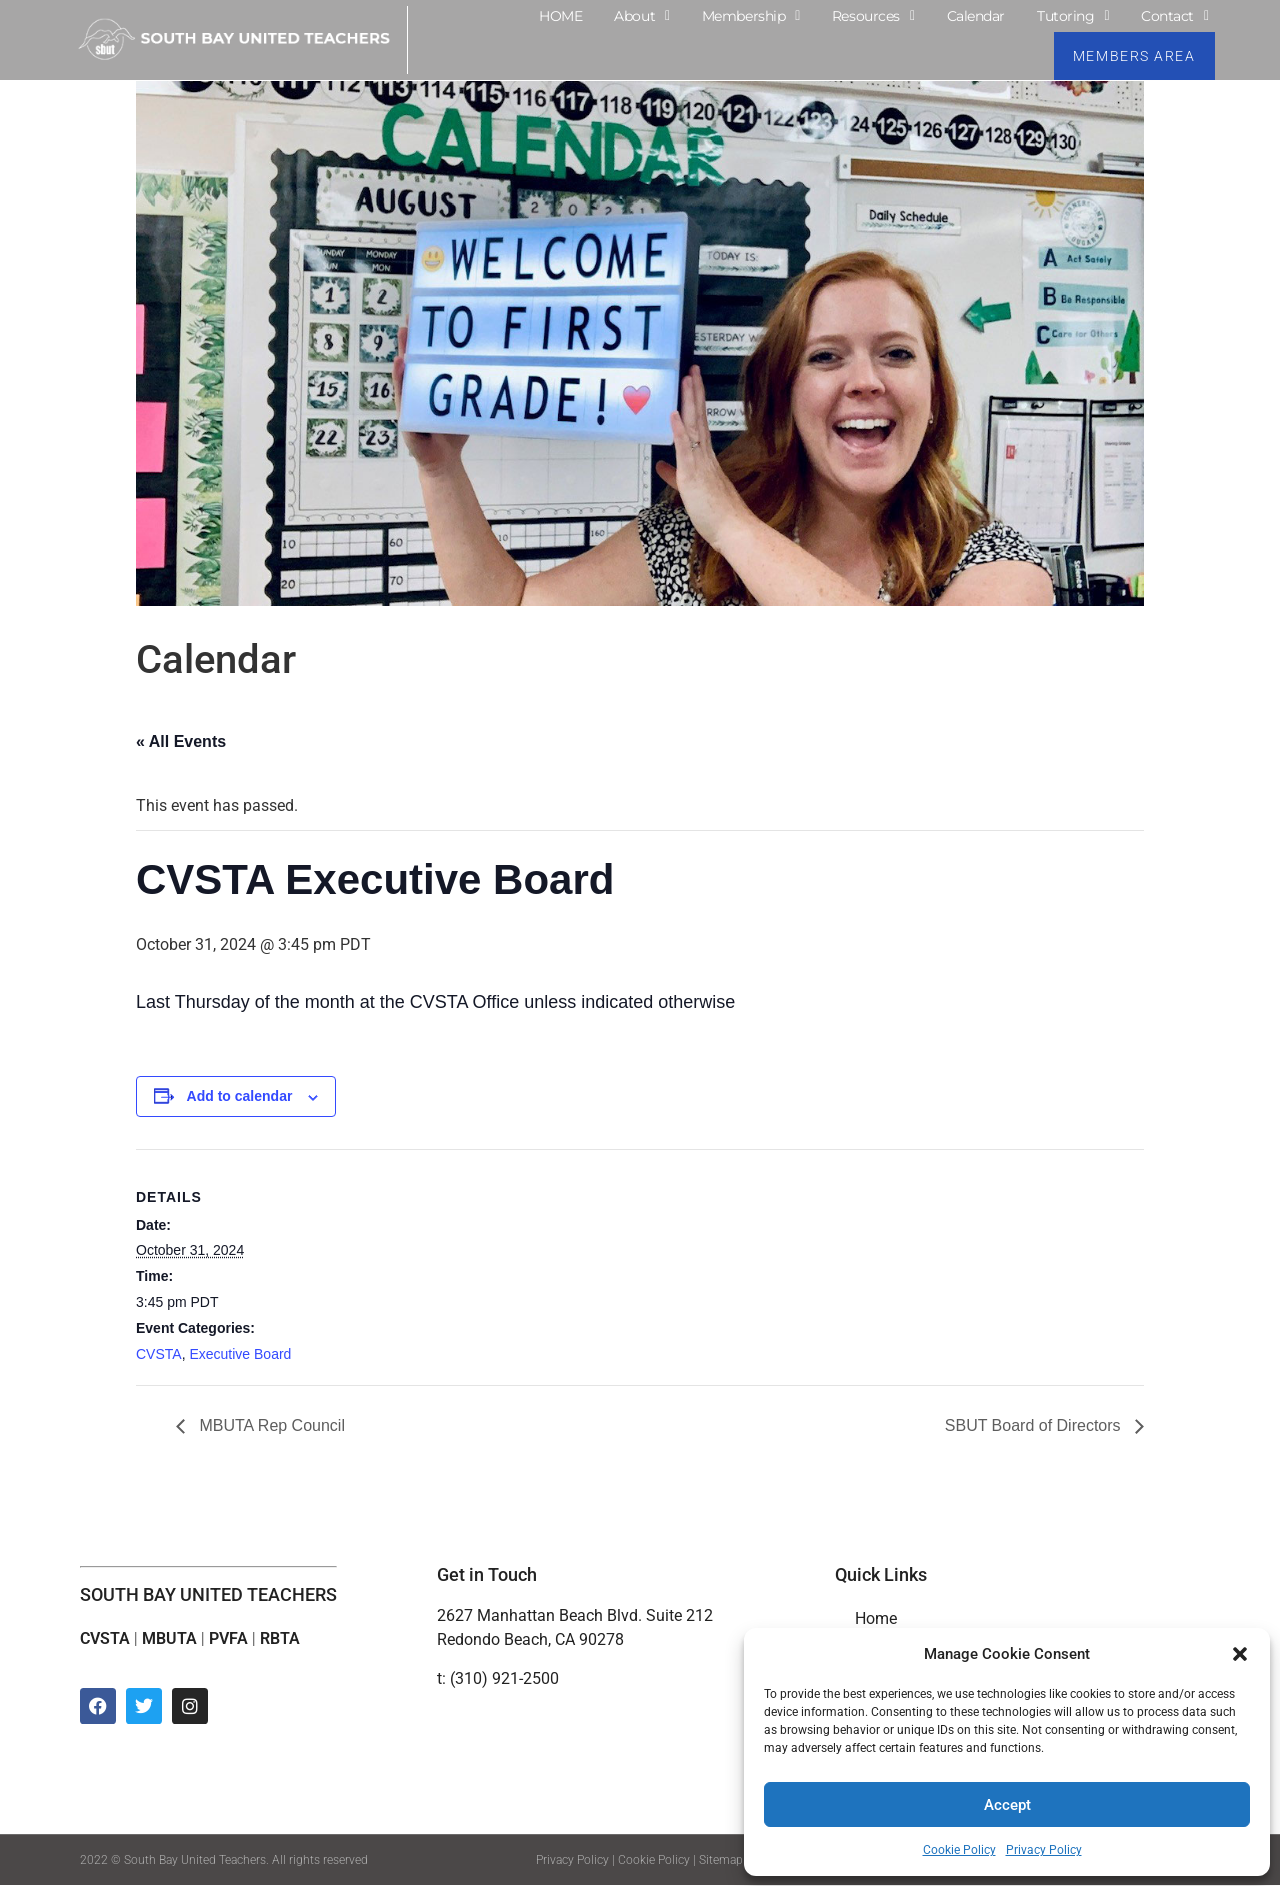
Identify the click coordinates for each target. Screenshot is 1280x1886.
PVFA (228, 1639)
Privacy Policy (1044, 1850)
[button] (1240, 1654)
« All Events (181, 741)
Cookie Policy (959, 1850)
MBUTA (169, 1639)
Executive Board (240, 1354)
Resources (873, 16)
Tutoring (1073, 16)
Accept (1007, 1805)
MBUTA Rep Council (270, 1426)
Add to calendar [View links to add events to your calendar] (240, 1096)
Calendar (976, 16)
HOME (560, 16)
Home (876, 1619)
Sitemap (721, 1861)
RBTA (280, 1639)
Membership (751, 16)
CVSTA (159, 1354)
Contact (1175, 16)
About (641, 16)
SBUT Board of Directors (1035, 1426)
